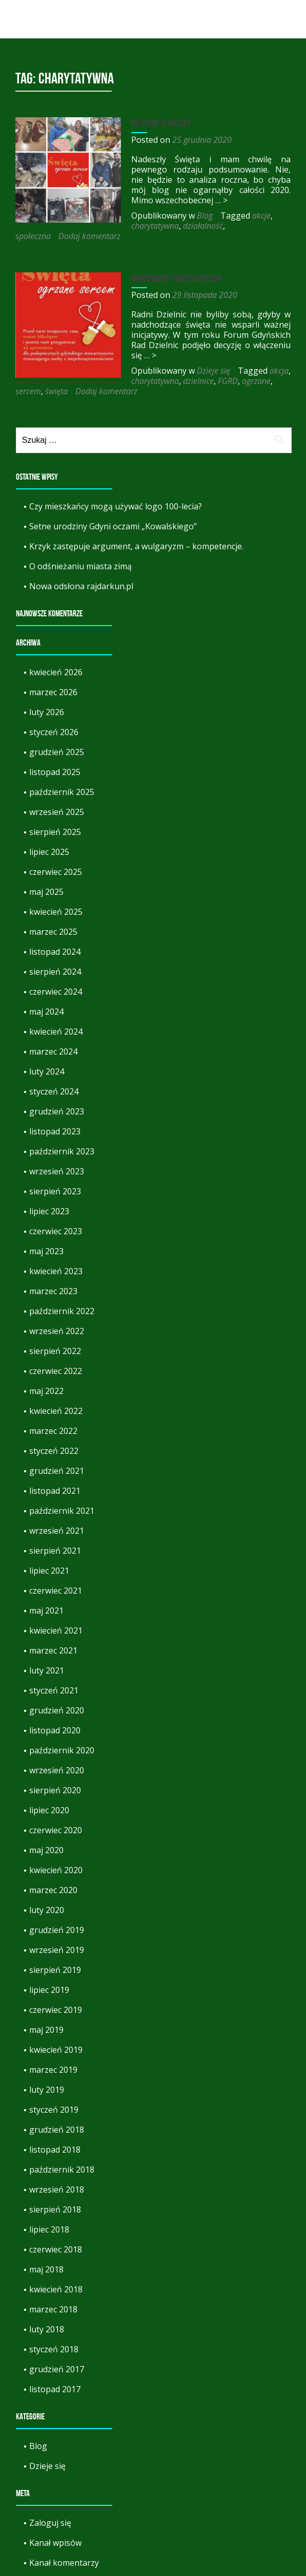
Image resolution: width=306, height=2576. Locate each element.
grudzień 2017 (56, 2348)
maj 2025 (46, 871)
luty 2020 (46, 1889)
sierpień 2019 (55, 1949)
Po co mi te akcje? (158, 122)
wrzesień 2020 (56, 1749)
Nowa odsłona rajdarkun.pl (81, 565)
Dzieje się (210, 360)
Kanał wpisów (55, 2522)
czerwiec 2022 (55, 1350)
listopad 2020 (54, 1709)
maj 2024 (46, 991)
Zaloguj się (50, 2502)
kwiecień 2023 (56, 1250)
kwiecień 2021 (56, 1610)
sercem (172, 370)
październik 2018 (61, 2149)
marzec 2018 (53, 2288)
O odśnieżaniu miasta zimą (80, 545)
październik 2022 (61, 1290)
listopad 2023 (54, 1111)
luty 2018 (46, 2308)
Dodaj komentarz (185, 225)
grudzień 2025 (56, 731)
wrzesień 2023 (56, 1150)
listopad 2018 (54, 2129)
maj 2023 (46, 1230)
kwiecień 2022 (56, 1390)
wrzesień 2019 (56, 1929)
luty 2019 (46, 2069)
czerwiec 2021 (55, 1570)
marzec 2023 (53, 1270)
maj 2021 (46, 1590)
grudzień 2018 (56, 2109)
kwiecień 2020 (56, 1849)
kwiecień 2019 (56, 2029)
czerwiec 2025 (55, 851)
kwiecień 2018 (56, 2268)
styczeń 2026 (53, 711)
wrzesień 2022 (56, 1310)
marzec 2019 (53, 2049)
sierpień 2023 (55, 1170)
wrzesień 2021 (56, 1510)
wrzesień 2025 (56, 791)
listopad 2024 (54, 931)
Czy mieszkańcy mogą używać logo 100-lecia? (115, 485)
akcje (258, 215)
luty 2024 (46, 1051)
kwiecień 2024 (56, 1011)
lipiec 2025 (49, 831)
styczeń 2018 (53, 2328)
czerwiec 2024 (55, 971)
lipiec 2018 (49, 2209)
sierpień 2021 (55, 1530)
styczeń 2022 (53, 1430)
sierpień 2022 (55, 1330)
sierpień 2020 (55, 1769)
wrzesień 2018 (56, 2169)
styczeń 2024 (53, 1071)
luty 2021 (46, 1650)
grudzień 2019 (56, 1909)
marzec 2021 (53, 1630)
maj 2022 (46, 1370)
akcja (276, 360)
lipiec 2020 (49, 1789)
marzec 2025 (53, 911)
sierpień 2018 (55, 2189)
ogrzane (140, 370)
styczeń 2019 (53, 2089)
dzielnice (82, 370)
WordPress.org (58, 2562)
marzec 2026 (53, 671)
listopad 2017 (54, 2368)
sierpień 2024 (55, 951)
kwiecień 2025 (56, 891)
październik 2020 (61, 1729)
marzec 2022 (53, 1410)
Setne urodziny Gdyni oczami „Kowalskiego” (113, 505)
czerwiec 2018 (55, 2229)
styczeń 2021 (53, 1670)
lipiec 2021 (49, 1550)
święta (200, 370)
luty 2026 (46, 691)
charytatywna (39, 225)
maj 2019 (46, 2009)
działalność (87, 225)
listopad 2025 (54, 751)
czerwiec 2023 (55, 1210)
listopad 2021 (54, 1470)
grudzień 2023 (56, 1091)
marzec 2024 (53, 1031)
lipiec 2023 (49, 1190)
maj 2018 (46, 2249)
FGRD (112, 370)
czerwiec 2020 (55, 1809)
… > (194, 200)
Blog (202, 215)
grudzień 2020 (56, 1689)
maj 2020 (46, 1829)
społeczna (129, 225)
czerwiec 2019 (55, 1989)
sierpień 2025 (55, 811)
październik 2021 (61, 1490)
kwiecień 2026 (56, 651)
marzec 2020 (53, 1869)
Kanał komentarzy (64, 2542)
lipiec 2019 (49, 1969)
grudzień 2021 (56, 1450)
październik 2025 (61, 771)
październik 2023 (61, 1130)
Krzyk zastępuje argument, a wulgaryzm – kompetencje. (136, 525)
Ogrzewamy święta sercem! (173, 267)
